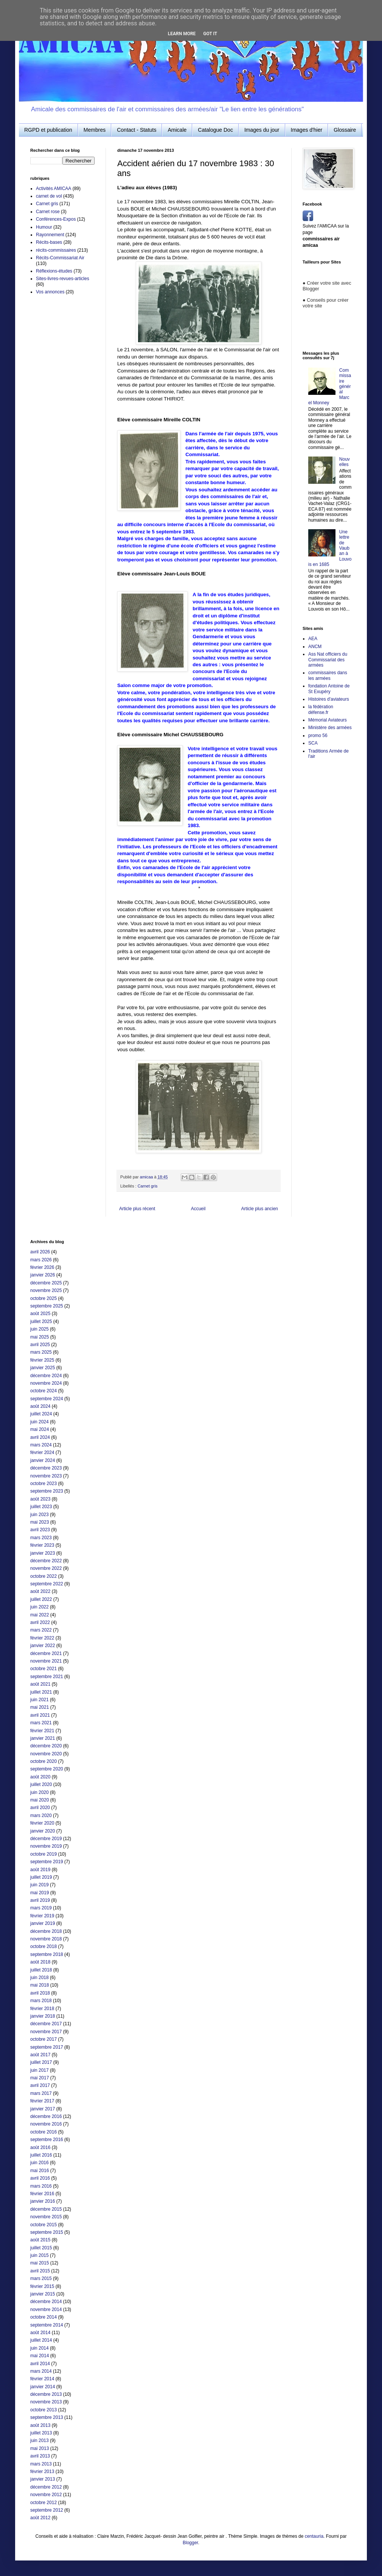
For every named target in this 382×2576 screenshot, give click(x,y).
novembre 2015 (46, 2216)
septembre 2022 (46, 1583)
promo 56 (318, 735)
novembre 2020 (46, 1753)
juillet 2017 (41, 2062)
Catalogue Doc (215, 130)
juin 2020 (39, 1792)
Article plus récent (137, 1208)
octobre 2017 (43, 2039)
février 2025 (42, 1360)
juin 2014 (39, 2348)
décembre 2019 (46, 1838)
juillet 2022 (41, 1599)
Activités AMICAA (53, 188)
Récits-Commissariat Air (60, 257)
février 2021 (42, 1730)
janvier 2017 (42, 2109)
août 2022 (40, 1591)
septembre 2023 (46, 1491)
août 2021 (40, 1684)
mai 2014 (39, 2355)
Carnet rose (48, 211)
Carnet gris (148, 1186)
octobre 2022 (43, 1576)
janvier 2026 (42, 1275)
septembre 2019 (46, 1861)
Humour (44, 227)
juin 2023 (39, 1514)
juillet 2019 (41, 1877)
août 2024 (40, 1406)
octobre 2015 (43, 2224)
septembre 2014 (46, 2325)
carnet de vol (49, 196)
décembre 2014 (46, 2301)
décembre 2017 (46, 2023)
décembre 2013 (46, 2394)
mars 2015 (41, 2278)
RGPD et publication (48, 130)
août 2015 (40, 2240)
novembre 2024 (46, 1383)
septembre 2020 (46, 1769)
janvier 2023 (42, 1553)
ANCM (314, 646)
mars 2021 (41, 1722)
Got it (210, 33)
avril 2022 (40, 1622)
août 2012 (40, 2517)
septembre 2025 (46, 1306)
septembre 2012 (46, 2510)
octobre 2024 (43, 1390)
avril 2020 (40, 1807)
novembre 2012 (46, 2494)
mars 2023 (41, 1537)
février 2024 (42, 1452)
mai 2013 (39, 2448)
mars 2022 (41, 1630)
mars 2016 (41, 2186)
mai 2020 (39, 1800)
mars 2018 (41, 2000)
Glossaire (345, 130)
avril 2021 (40, 1715)
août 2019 (40, 1869)
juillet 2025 (41, 1321)
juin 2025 (39, 1329)
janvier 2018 (42, 2016)
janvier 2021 (42, 1738)
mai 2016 (39, 2170)
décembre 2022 (46, 1560)
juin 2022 (39, 1607)
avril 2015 (40, 2271)
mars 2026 (41, 1259)
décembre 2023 (46, 1468)
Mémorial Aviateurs (327, 720)
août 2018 (40, 1962)
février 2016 (42, 2193)
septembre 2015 (46, 2232)
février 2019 (42, 1915)
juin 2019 (39, 1884)
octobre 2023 (43, 1483)
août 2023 (40, 1499)
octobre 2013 (43, 2409)
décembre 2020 (46, 1746)
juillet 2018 (41, 1970)
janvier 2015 (42, 2294)
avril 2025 (40, 1344)
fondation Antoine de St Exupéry (328, 688)
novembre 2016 (46, 2124)
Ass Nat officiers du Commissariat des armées (327, 659)
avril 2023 (40, 1529)
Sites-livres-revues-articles (62, 278)
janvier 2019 (42, 1923)
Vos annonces (50, 292)
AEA (312, 638)
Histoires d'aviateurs (328, 699)
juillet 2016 (41, 2155)
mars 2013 (41, 2464)
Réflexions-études (54, 271)
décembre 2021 (46, 1653)
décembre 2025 (46, 1283)
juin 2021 (39, 1699)
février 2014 (42, 2378)
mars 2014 (41, 2371)
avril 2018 (40, 1993)
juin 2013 (39, 2440)
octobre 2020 (43, 1761)
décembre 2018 (46, 1931)
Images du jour (262, 130)
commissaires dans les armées (327, 675)
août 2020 (40, 1777)
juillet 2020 (41, 1784)
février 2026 (42, 1267)
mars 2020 (41, 1815)
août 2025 (40, 1313)
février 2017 (42, 2101)
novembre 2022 (46, 1568)
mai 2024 (39, 1429)
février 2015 (42, 2286)
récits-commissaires (56, 250)
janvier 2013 (42, 2479)
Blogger (190, 2542)
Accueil (198, 1208)
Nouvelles (344, 462)
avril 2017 (40, 2085)
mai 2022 (39, 1615)
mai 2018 (39, 1985)
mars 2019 (41, 1908)
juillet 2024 (41, 1414)
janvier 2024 (42, 1460)
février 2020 (42, 1823)
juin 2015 (39, 2255)
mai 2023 (39, 1522)
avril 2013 (40, 2456)
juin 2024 (39, 1421)
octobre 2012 (43, 2502)
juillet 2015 (41, 2247)
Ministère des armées (330, 727)
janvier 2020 (42, 1831)
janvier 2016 (42, 2201)
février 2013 (42, 2471)
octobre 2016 (43, 2132)
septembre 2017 (46, 2047)
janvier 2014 (42, 2386)
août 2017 (40, 2054)
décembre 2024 (46, 1375)
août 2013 (40, 2425)
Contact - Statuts (136, 130)
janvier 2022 (42, 1645)
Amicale (177, 130)
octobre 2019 (43, 1854)
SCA (313, 743)
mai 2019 (39, 1892)
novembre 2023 (46, 1476)
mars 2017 (41, 2093)
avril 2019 (40, 1900)
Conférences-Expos (56, 219)
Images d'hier (307, 130)
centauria (314, 2536)
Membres (95, 130)
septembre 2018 (46, 1954)
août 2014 (40, 2332)
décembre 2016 (46, 2116)
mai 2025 (39, 1337)
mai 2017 (39, 2077)
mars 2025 (41, 1352)
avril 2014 (40, 2363)
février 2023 (42, 1545)
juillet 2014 (41, 2340)
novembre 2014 (46, 2309)
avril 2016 (40, 2178)
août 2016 (40, 2147)
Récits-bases (49, 242)
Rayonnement (50, 234)
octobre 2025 (43, 1298)
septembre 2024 (46, 1398)
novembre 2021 (46, 1661)
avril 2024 (40, 1437)
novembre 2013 (46, 2402)
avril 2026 (40, 1251)
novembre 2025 (46, 1290)
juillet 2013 (41, 2433)
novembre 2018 (46, 1939)
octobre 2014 (43, 2317)
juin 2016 (39, 2162)
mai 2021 (39, 1707)
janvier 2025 (42, 1367)
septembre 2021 (46, 1676)
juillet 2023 (41, 1506)
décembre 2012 (46, 2487)
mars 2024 (41, 1445)
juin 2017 (39, 2070)
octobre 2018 (43, 1946)
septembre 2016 (46, 2139)
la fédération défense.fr (320, 709)
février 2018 (42, 2008)
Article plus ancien (259, 1208)
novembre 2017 (46, 2031)
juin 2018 (39, 1977)
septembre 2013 (46, 2417)
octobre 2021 (43, 1668)
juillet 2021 (41, 1692)
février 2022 (42, 1638)
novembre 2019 (46, 1846)
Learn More (182, 33)
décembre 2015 (46, 2209)
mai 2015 (39, 2263)
